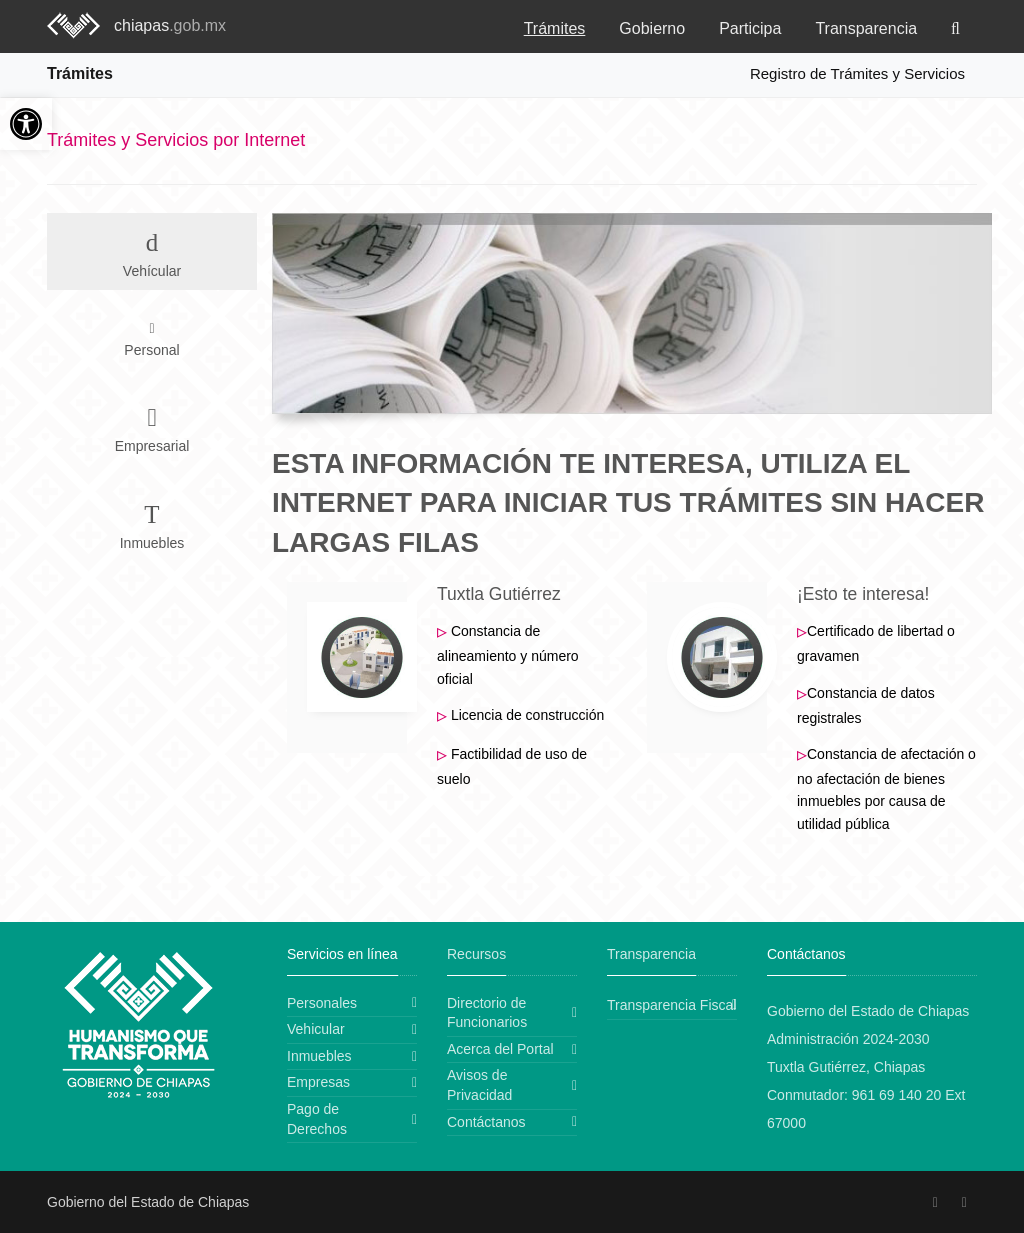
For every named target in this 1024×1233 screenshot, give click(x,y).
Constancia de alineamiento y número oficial (508, 654)
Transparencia (866, 28)
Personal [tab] (151, 339)
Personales (322, 1003)
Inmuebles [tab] (152, 522)
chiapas (170, 25)
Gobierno (652, 28)
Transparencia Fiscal (671, 1005)
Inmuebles (319, 1056)
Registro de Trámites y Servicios (857, 73)
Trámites (555, 28)
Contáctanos (486, 1122)
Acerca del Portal (500, 1049)
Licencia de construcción (527, 715)
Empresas (318, 1082)
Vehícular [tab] (152, 250)
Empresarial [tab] (152, 425)
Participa (750, 28)
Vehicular (316, 1029)
